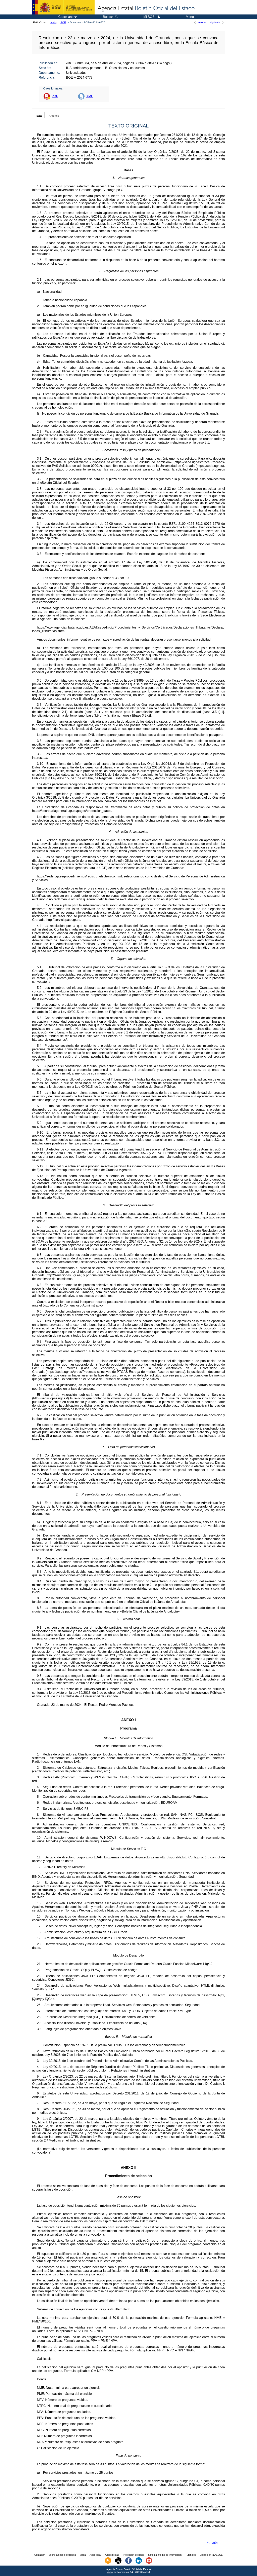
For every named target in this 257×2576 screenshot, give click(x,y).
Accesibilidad (112, 2554)
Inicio (53, 22)
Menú (192, 16)
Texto (38, 115)
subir (214, 2542)
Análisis (54, 115)
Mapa (83, 2554)
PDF (55, 96)
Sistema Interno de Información (165, 2554)
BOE (63, 22)
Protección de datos (133, 2554)
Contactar (39, 2554)
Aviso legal (95, 2554)
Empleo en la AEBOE (211, 2554)
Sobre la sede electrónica (62, 2554)
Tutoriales (191, 2554)
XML (89, 96)
